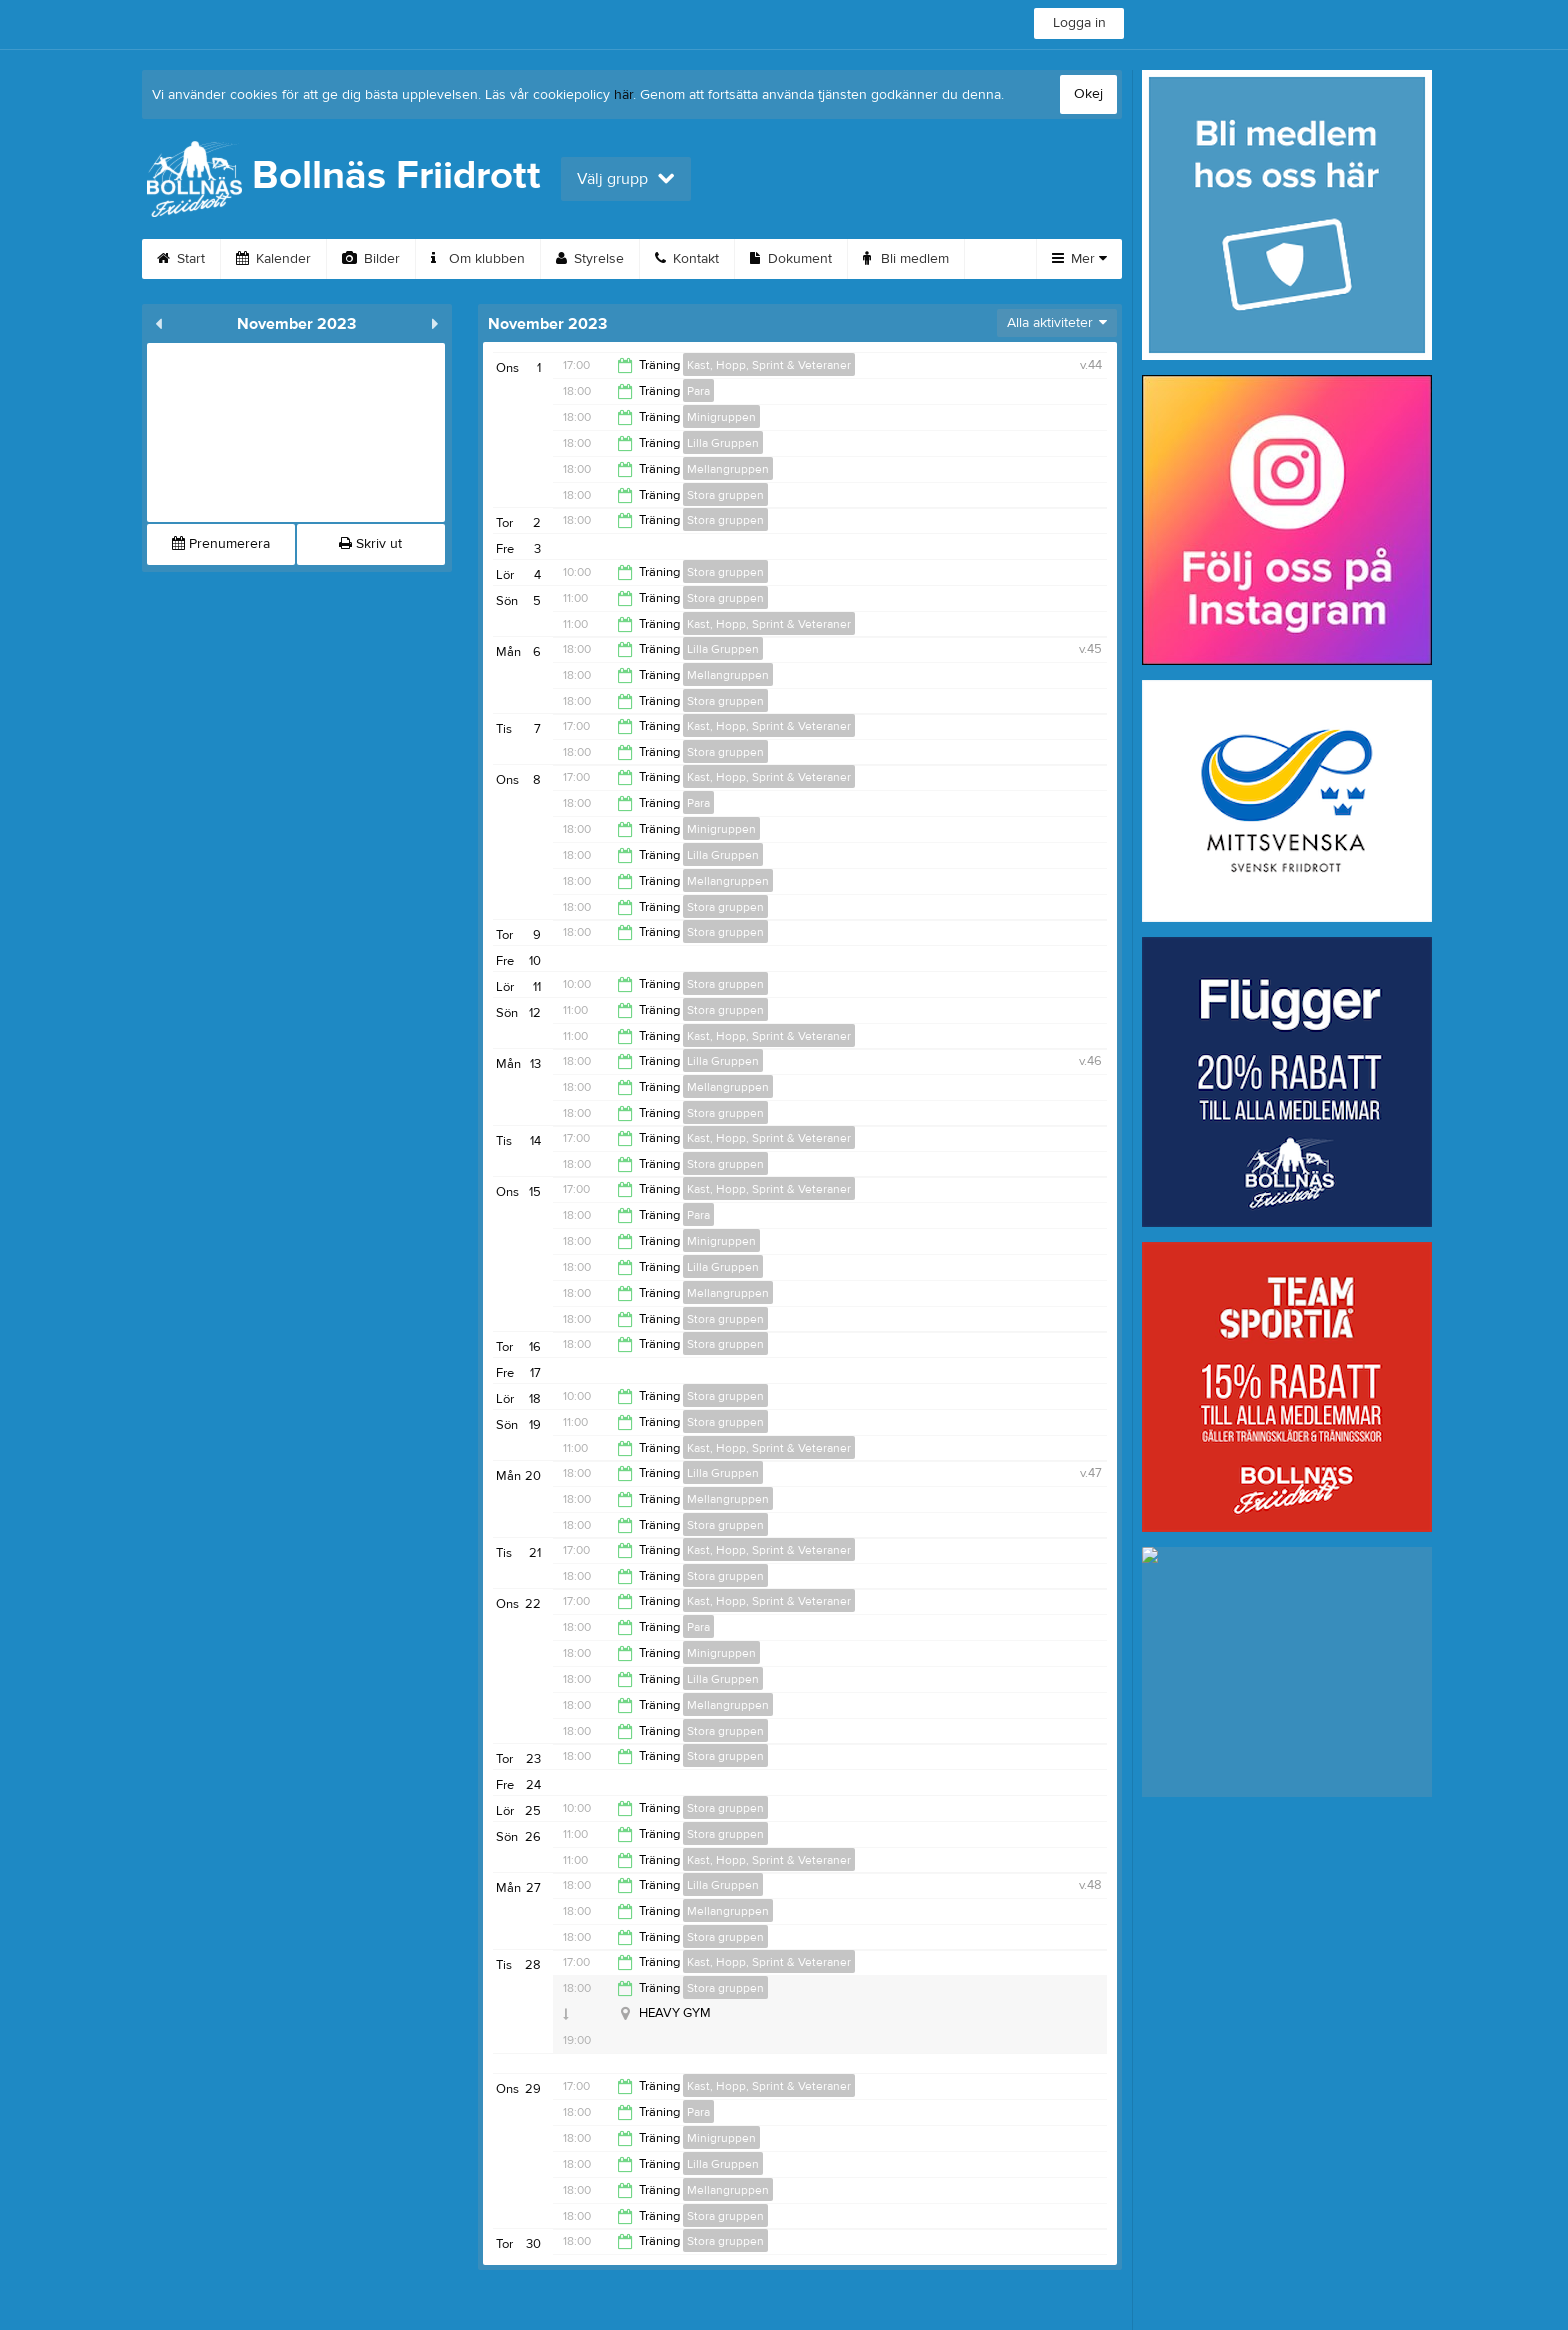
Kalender (273, 259)
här (623, 95)
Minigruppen (721, 417)
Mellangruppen (728, 469)
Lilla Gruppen (723, 443)
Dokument (791, 259)
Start (181, 259)
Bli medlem (906, 259)
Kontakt (687, 259)
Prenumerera (221, 544)
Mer (1079, 259)
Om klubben (478, 259)
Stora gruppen (725, 495)
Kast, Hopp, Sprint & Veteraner (769, 365)
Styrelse (590, 259)
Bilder (371, 259)
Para (698, 391)
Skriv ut (370, 544)
